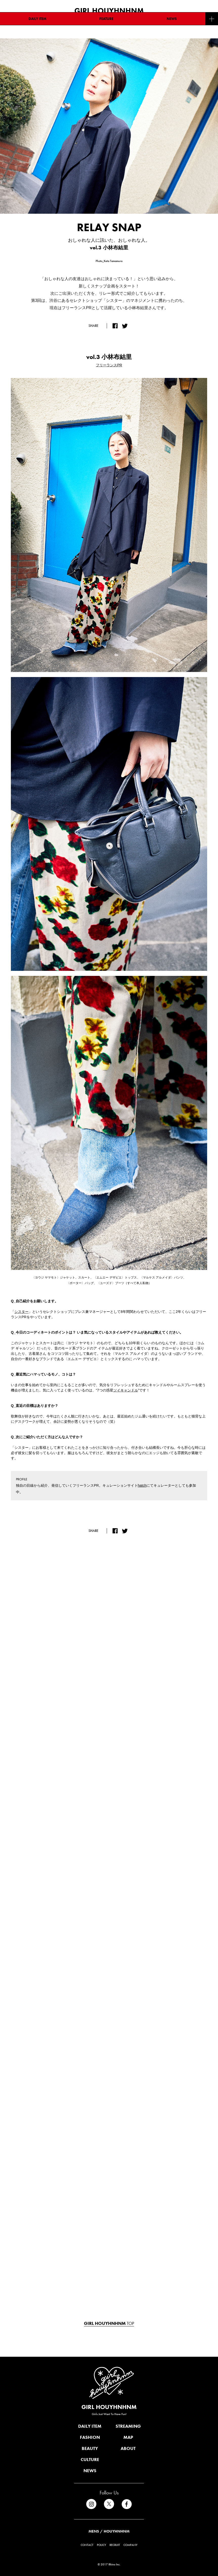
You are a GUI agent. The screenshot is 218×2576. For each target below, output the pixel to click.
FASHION (90, 2437)
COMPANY (130, 2544)
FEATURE (106, 18)
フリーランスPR (109, 365)
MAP (128, 2437)
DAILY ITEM (37, 18)
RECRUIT (115, 2544)
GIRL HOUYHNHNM (109, 2407)
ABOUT (128, 2448)
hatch (142, 1485)
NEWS (172, 18)
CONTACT (87, 2544)
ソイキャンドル (125, 1390)
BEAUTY (90, 2448)
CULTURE (90, 2459)
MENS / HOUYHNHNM (109, 2531)
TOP (109, 2323)
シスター (21, 1312)
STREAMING (128, 2426)
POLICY (101, 2544)
